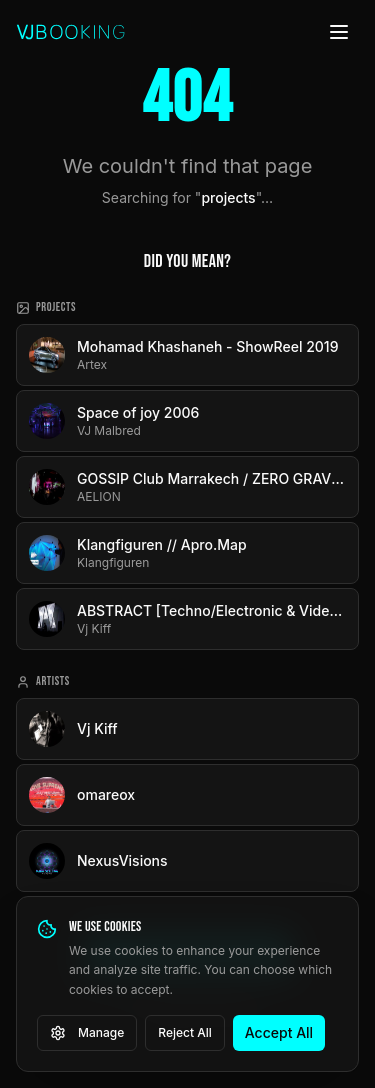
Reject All (185, 1032)
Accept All (279, 1032)
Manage (87, 1033)
